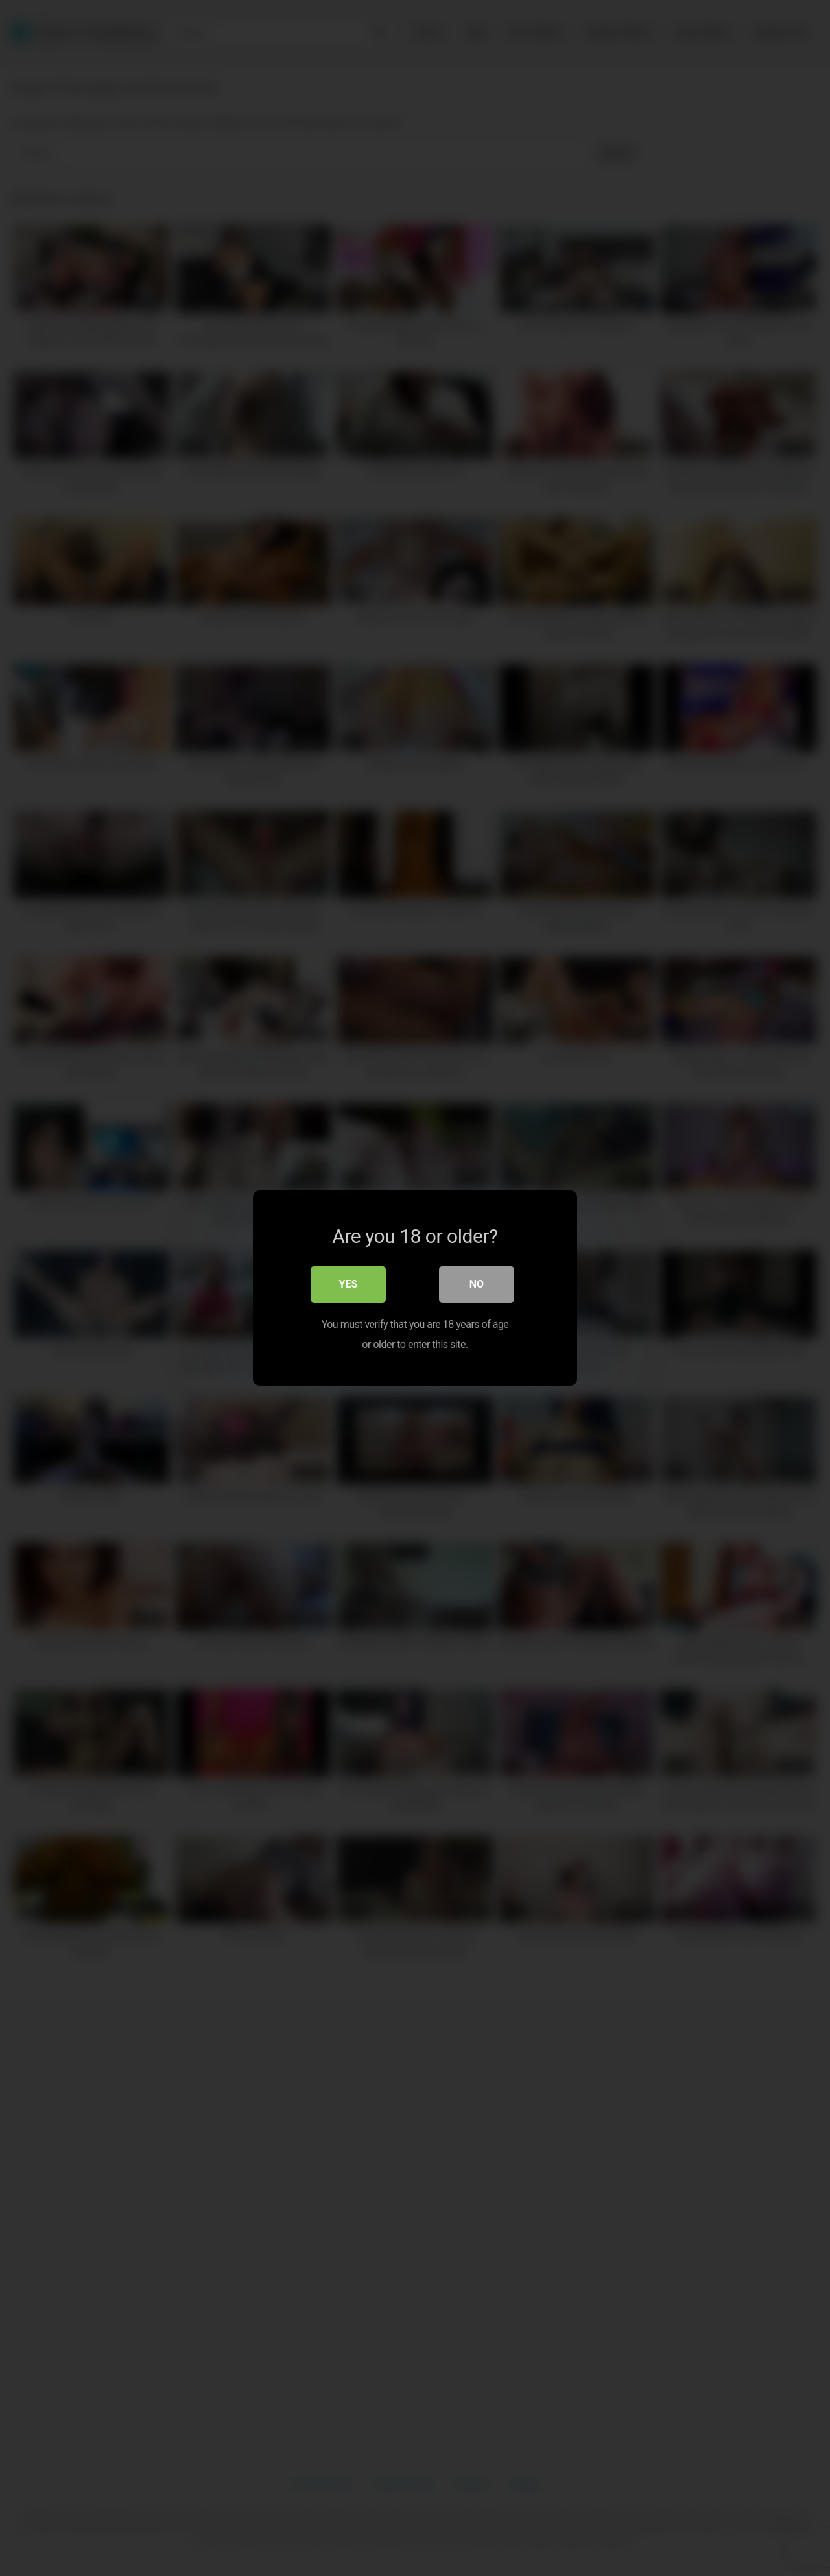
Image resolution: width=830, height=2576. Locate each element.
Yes (348, 1285)
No (476, 1285)
